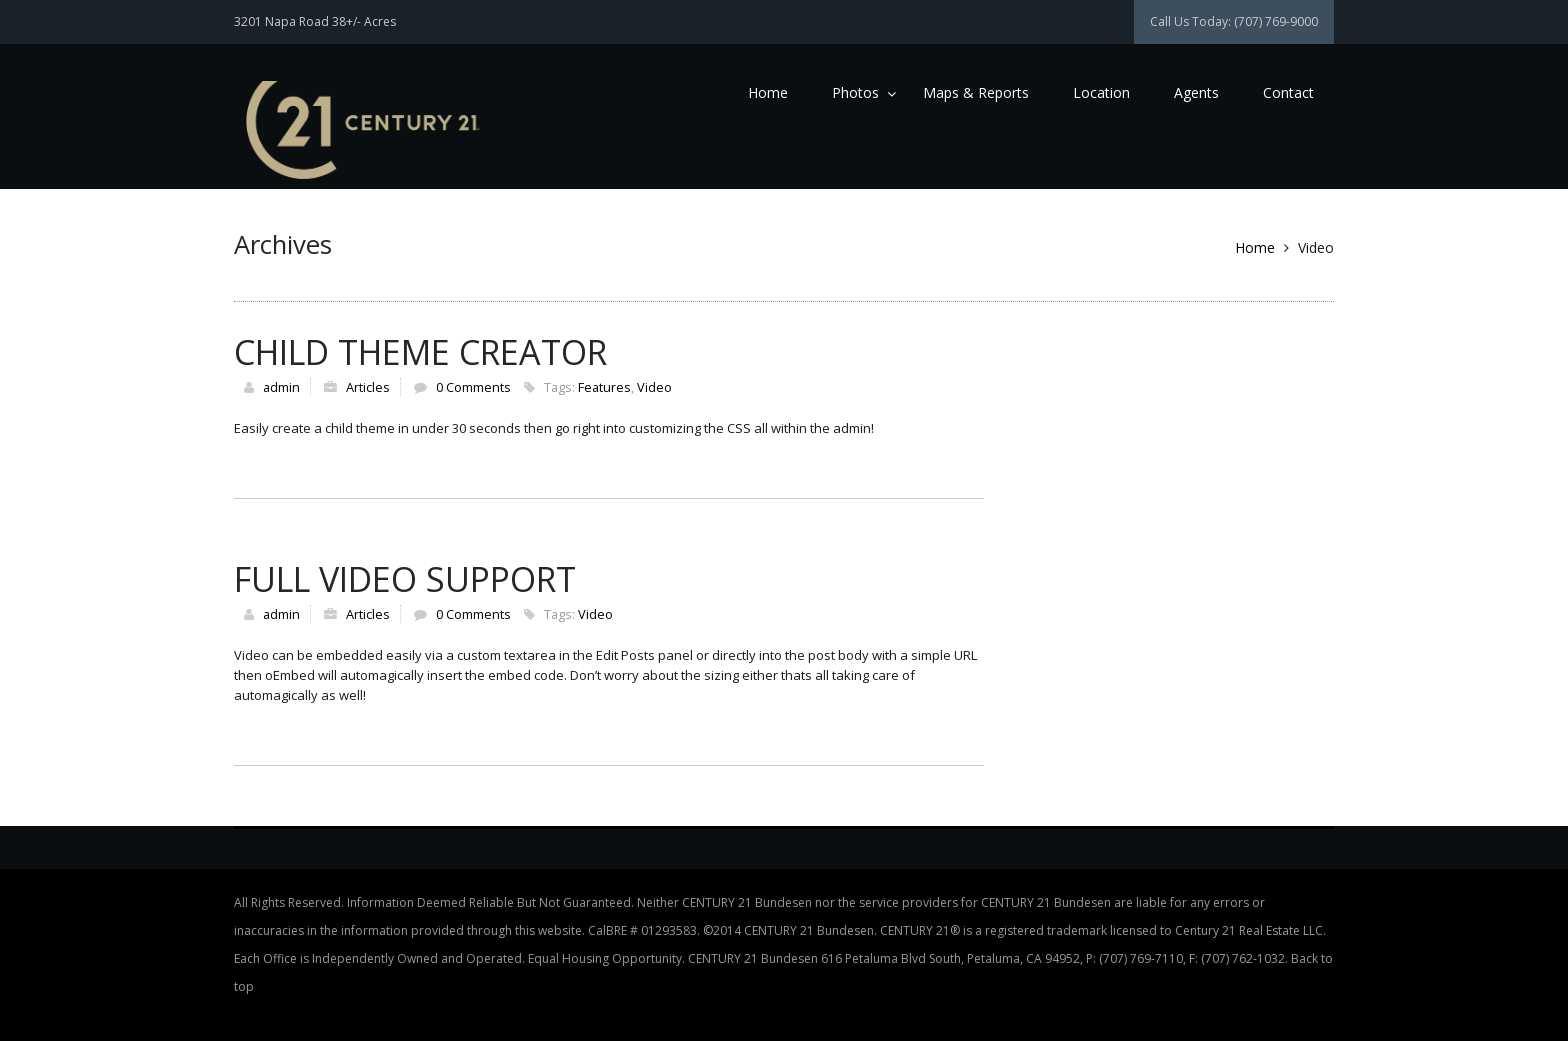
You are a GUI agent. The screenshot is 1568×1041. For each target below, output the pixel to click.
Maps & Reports (976, 92)
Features (604, 387)
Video (654, 387)
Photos (855, 92)
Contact (1288, 92)
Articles (368, 387)
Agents (1196, 92)
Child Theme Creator (420, 352)
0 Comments (473, 387)
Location (1101, 92)
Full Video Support (405, 579)
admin (281, 387)
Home (768, 92)
